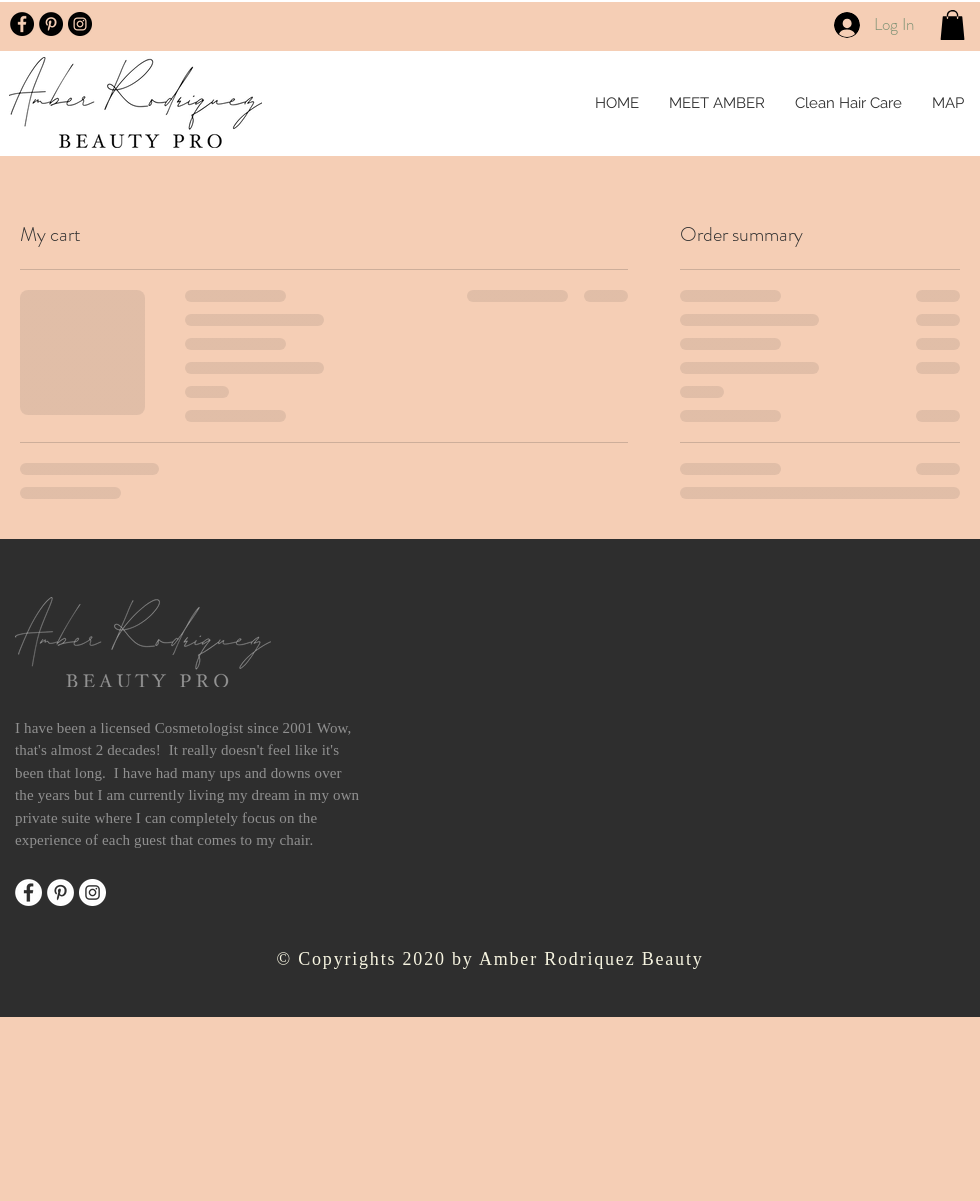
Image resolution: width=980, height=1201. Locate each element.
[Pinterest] (60, 892)
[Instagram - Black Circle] (80, 24)
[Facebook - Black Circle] (22, 24)
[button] (952, 25)
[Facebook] (28, 892)
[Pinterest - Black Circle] (51, 24)
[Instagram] (92, 892)
